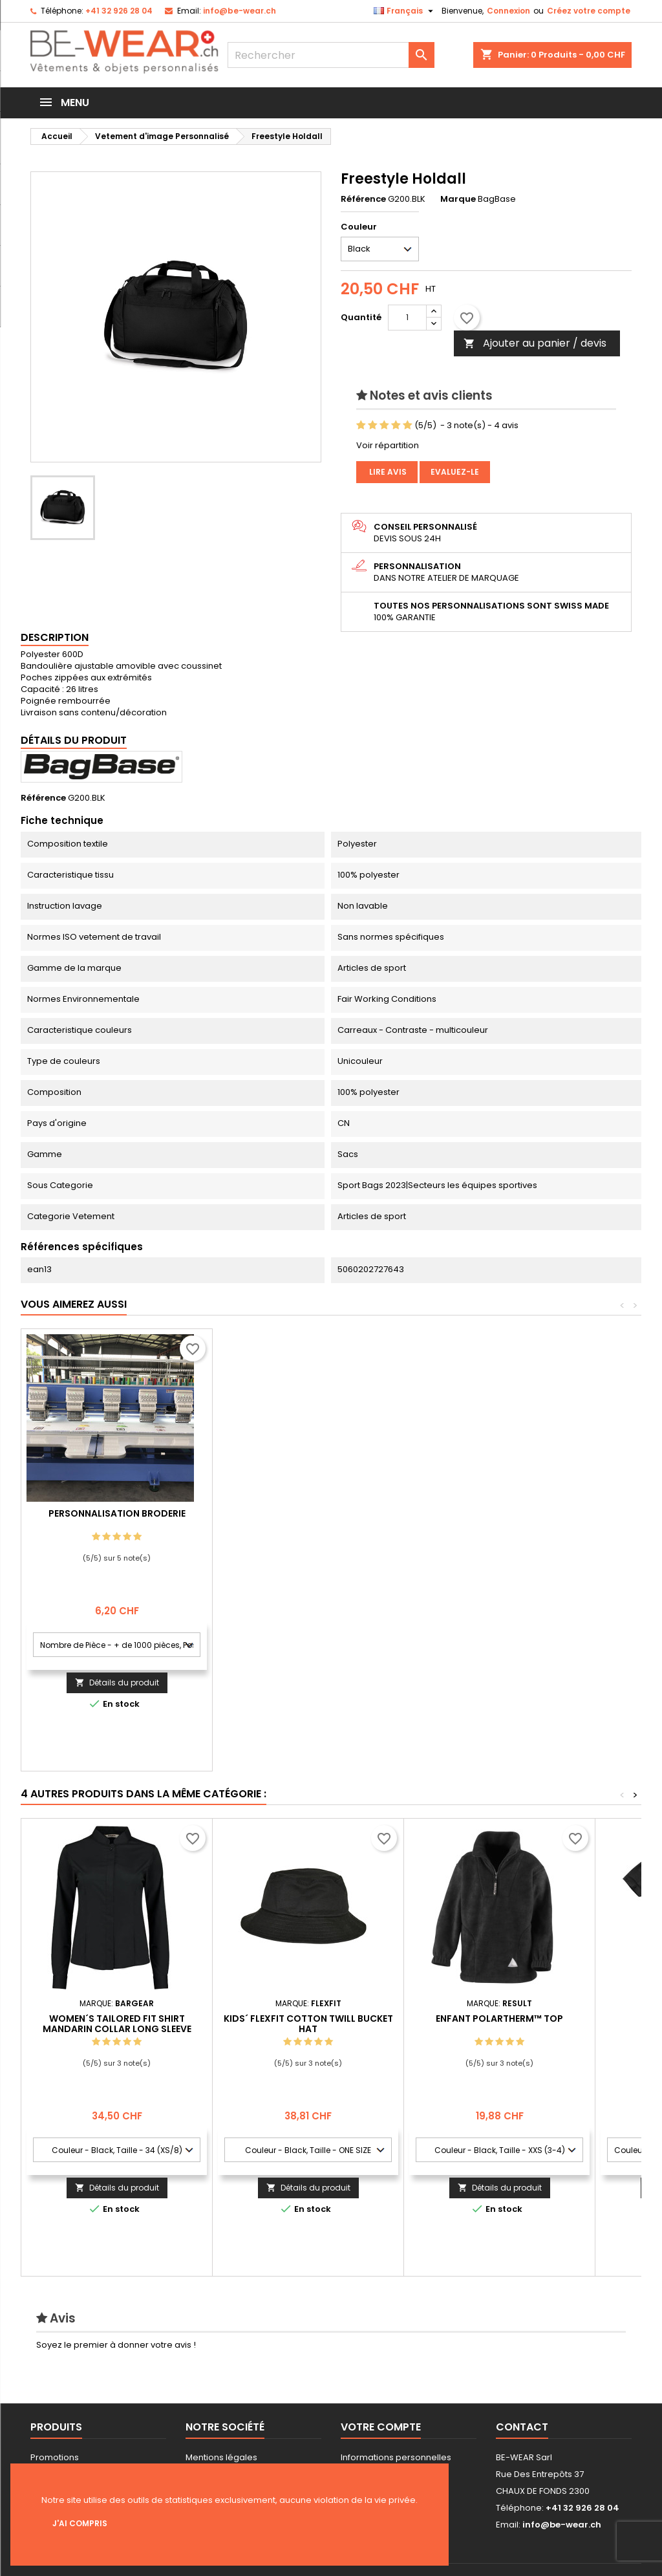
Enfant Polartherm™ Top (499, 2018)
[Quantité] (407, 317)
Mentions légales (221, 2457)
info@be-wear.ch (239, 10)
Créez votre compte (588, 10)
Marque (458, 199)
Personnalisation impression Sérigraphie (117, 1518)
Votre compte (381, 2426)
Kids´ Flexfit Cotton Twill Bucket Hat (308, 2023)
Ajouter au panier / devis (535, 343)
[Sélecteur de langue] (405, 11)
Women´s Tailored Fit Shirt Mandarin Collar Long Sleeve (117, 2023)
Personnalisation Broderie (308, 1513)
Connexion (508, 10)
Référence (363, 199)
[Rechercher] (331, 55)
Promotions (54, 2457)
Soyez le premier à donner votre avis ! (116, 2345)
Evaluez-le (455, 471)
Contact (522, 2426)
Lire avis (387, 471)
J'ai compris (79, 2523)
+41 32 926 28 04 (119, 10)
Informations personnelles (396, 2457)
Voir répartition (387, 445)
